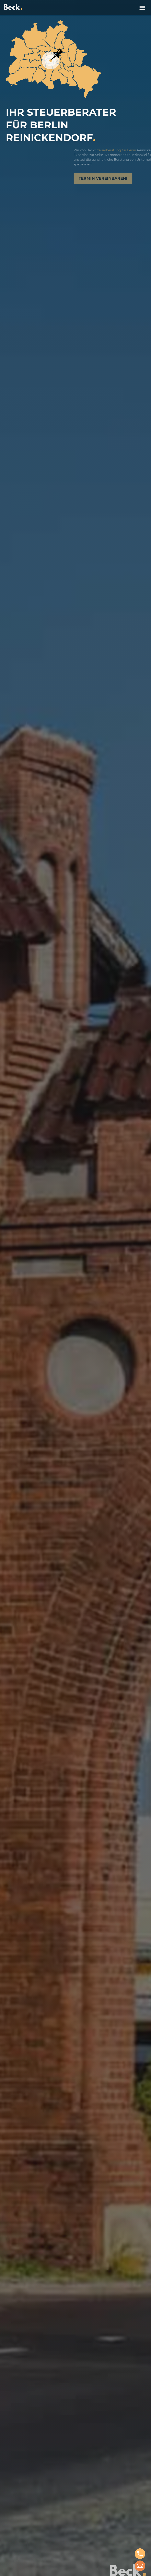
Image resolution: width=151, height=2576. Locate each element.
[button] (142, 7)
